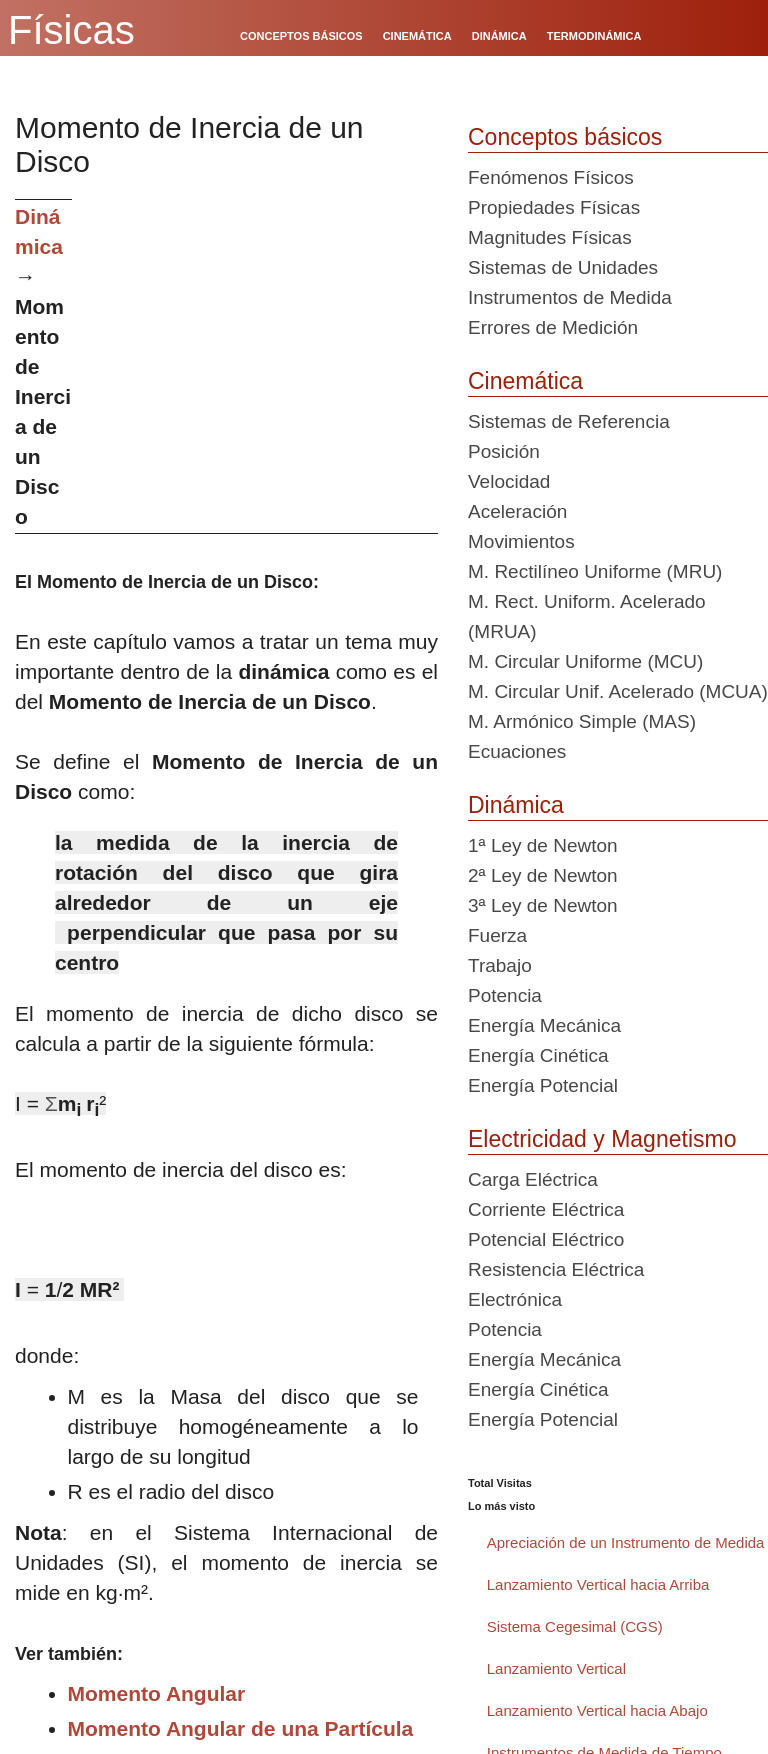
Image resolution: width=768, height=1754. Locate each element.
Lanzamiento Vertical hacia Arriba (598, 1584)
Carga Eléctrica (533, 1179)
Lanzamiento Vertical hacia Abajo (597, 1710)
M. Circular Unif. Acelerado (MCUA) (618, 691)
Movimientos (521, 541)
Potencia (505, 995)
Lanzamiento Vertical (556, 1668)
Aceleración (517, 511)
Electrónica (515, 1299)
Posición (504, 451)
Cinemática (525, 381)
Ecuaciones (517, 751)
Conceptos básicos (565, 137)
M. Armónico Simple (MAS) (582, 721)
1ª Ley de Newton (543, 845)
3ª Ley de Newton (543, 905)
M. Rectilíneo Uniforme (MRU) (595, 571)
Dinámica (516, 805)
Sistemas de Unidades (563, 267)
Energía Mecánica (544, 1025)
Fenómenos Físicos (551, 177)
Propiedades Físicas (554, 207)
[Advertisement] (262, 339)
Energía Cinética (538, 1055)
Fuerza (497, 935)
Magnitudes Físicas (550, 237)
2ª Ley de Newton (543, 875)
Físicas (71, 30)
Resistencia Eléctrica (556, 1269)
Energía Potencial (543, 1085)
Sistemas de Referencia (569, 421)
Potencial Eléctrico (546, 1239)
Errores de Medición (553, 327)
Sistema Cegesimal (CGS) (575, 1626)
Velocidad (509, 481)
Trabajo (500, 965)
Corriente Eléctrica (546, 1209)
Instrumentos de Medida (570, 297)
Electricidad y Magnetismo (602, 1139)
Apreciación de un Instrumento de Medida (626, 1542)
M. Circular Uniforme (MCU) (585, 661)
